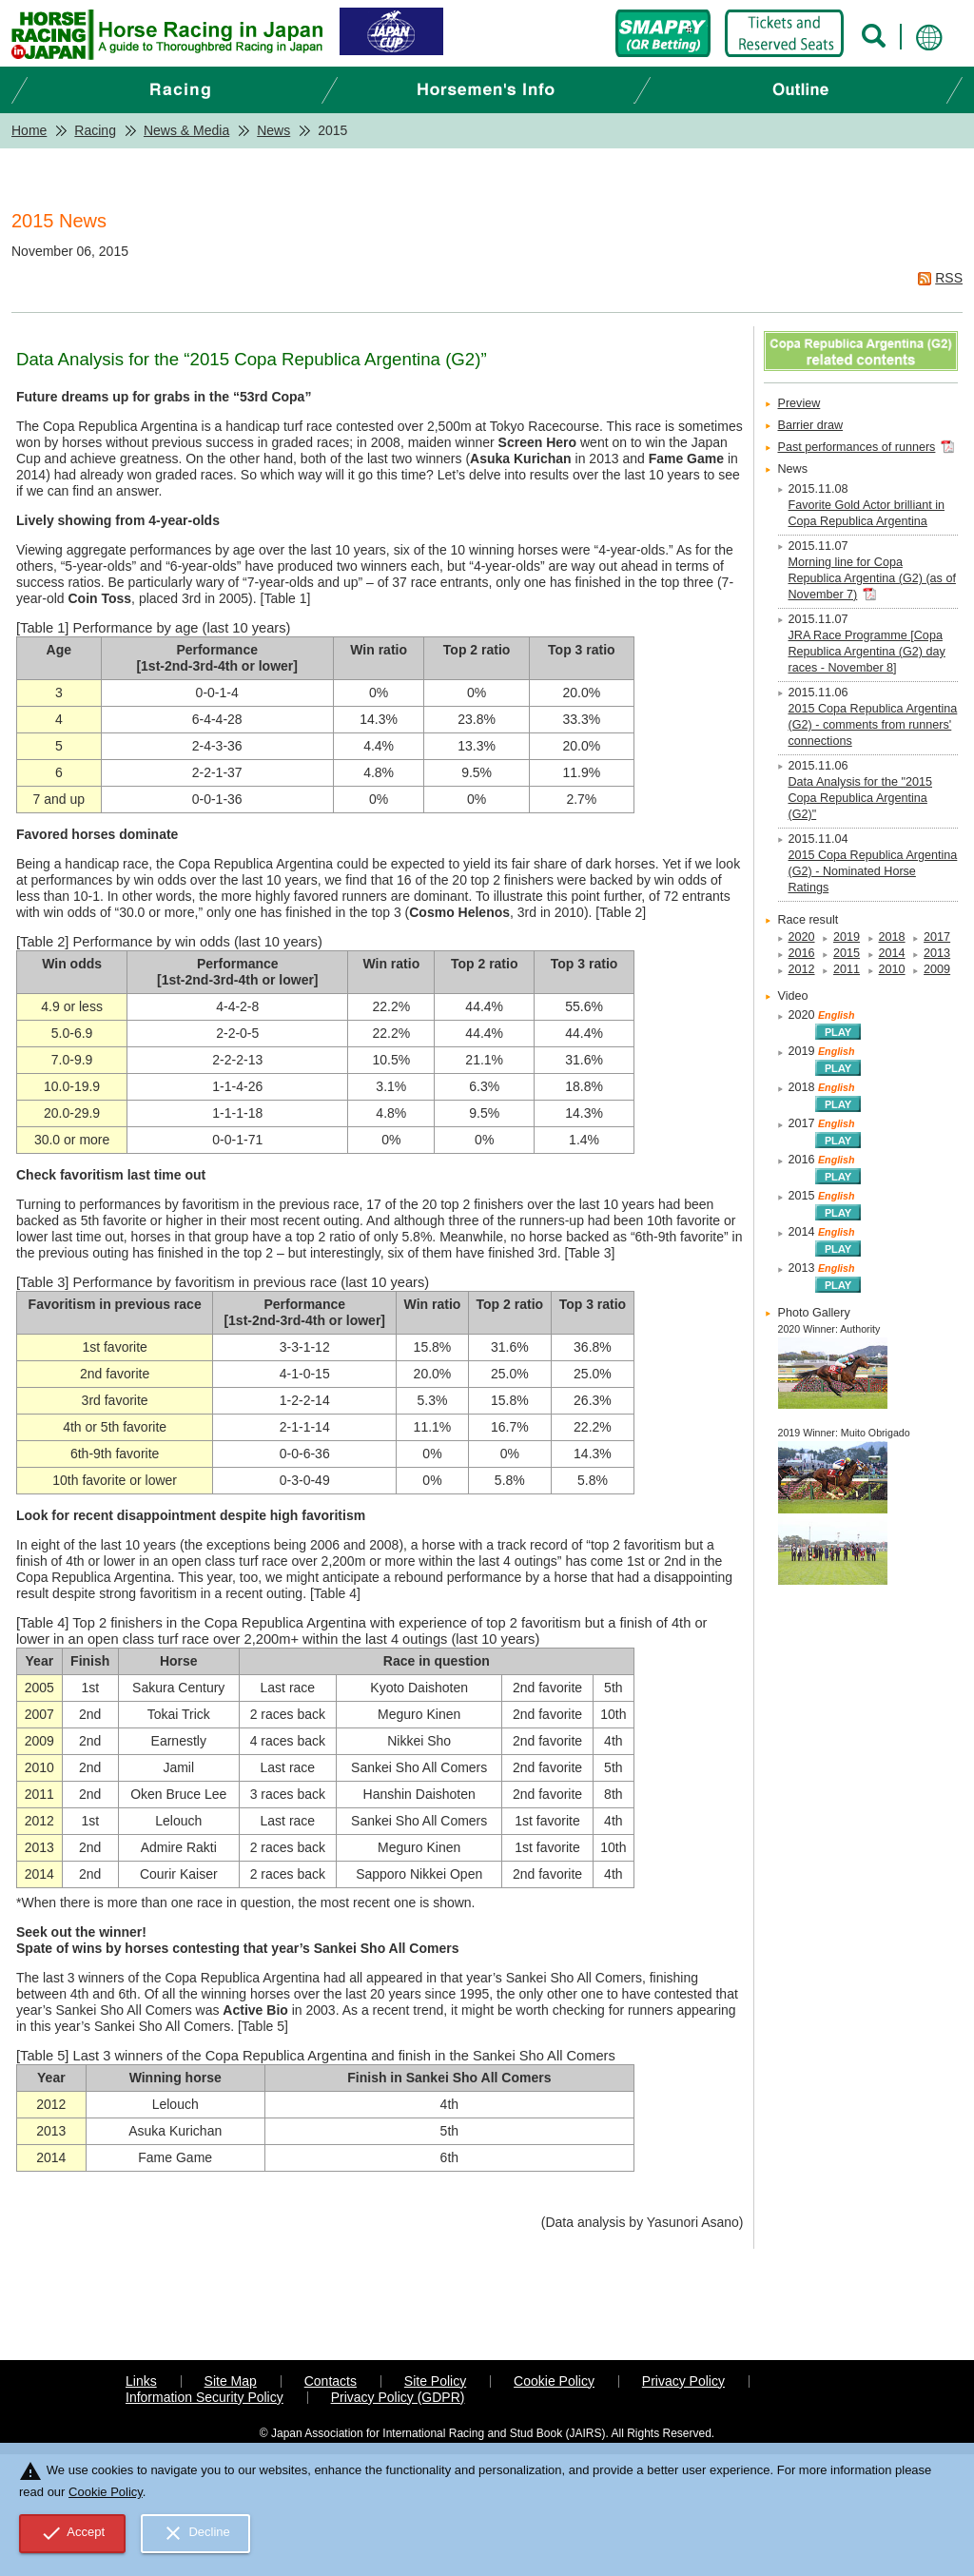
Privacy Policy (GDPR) (398, 2397)
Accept (73, 2533)
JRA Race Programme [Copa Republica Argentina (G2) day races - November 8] (867, 651)
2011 (846, 969)
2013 (937, 953)
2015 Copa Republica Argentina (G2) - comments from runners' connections (873, 725)
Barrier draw (811, 425)
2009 (937, 969)
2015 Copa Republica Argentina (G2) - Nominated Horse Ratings (873, 871)
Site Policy (435, 2381)
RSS (949, 277)
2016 (802, 953)
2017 (937, 937)
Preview (799, 403)
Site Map (231, 2381)
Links (141, 2381)
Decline (196, 2533)
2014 (892, 953)
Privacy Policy (683, 2381)
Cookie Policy (554, 2381)
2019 (846, 937)
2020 (802, 937)
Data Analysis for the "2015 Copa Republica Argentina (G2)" (861, 798)
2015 (846, 953)
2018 (892, 937)
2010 (892, 969)
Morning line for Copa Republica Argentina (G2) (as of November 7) (872, 578)
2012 (802, 969)
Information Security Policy (204, 2397)
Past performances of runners (857, 447)
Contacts (330, 2381)
